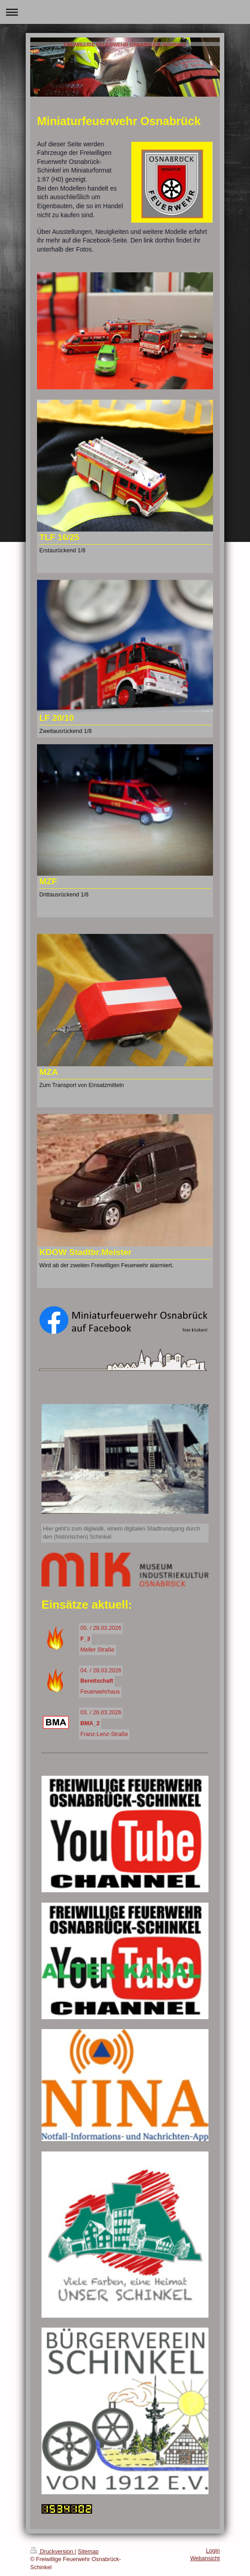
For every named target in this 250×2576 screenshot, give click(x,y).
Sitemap (88, 2551)
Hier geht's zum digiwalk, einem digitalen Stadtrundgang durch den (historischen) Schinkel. (121, 1533)
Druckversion (52, 2551)
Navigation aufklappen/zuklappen (125, 12)
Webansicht (205, 2558)
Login (213, 2551)
